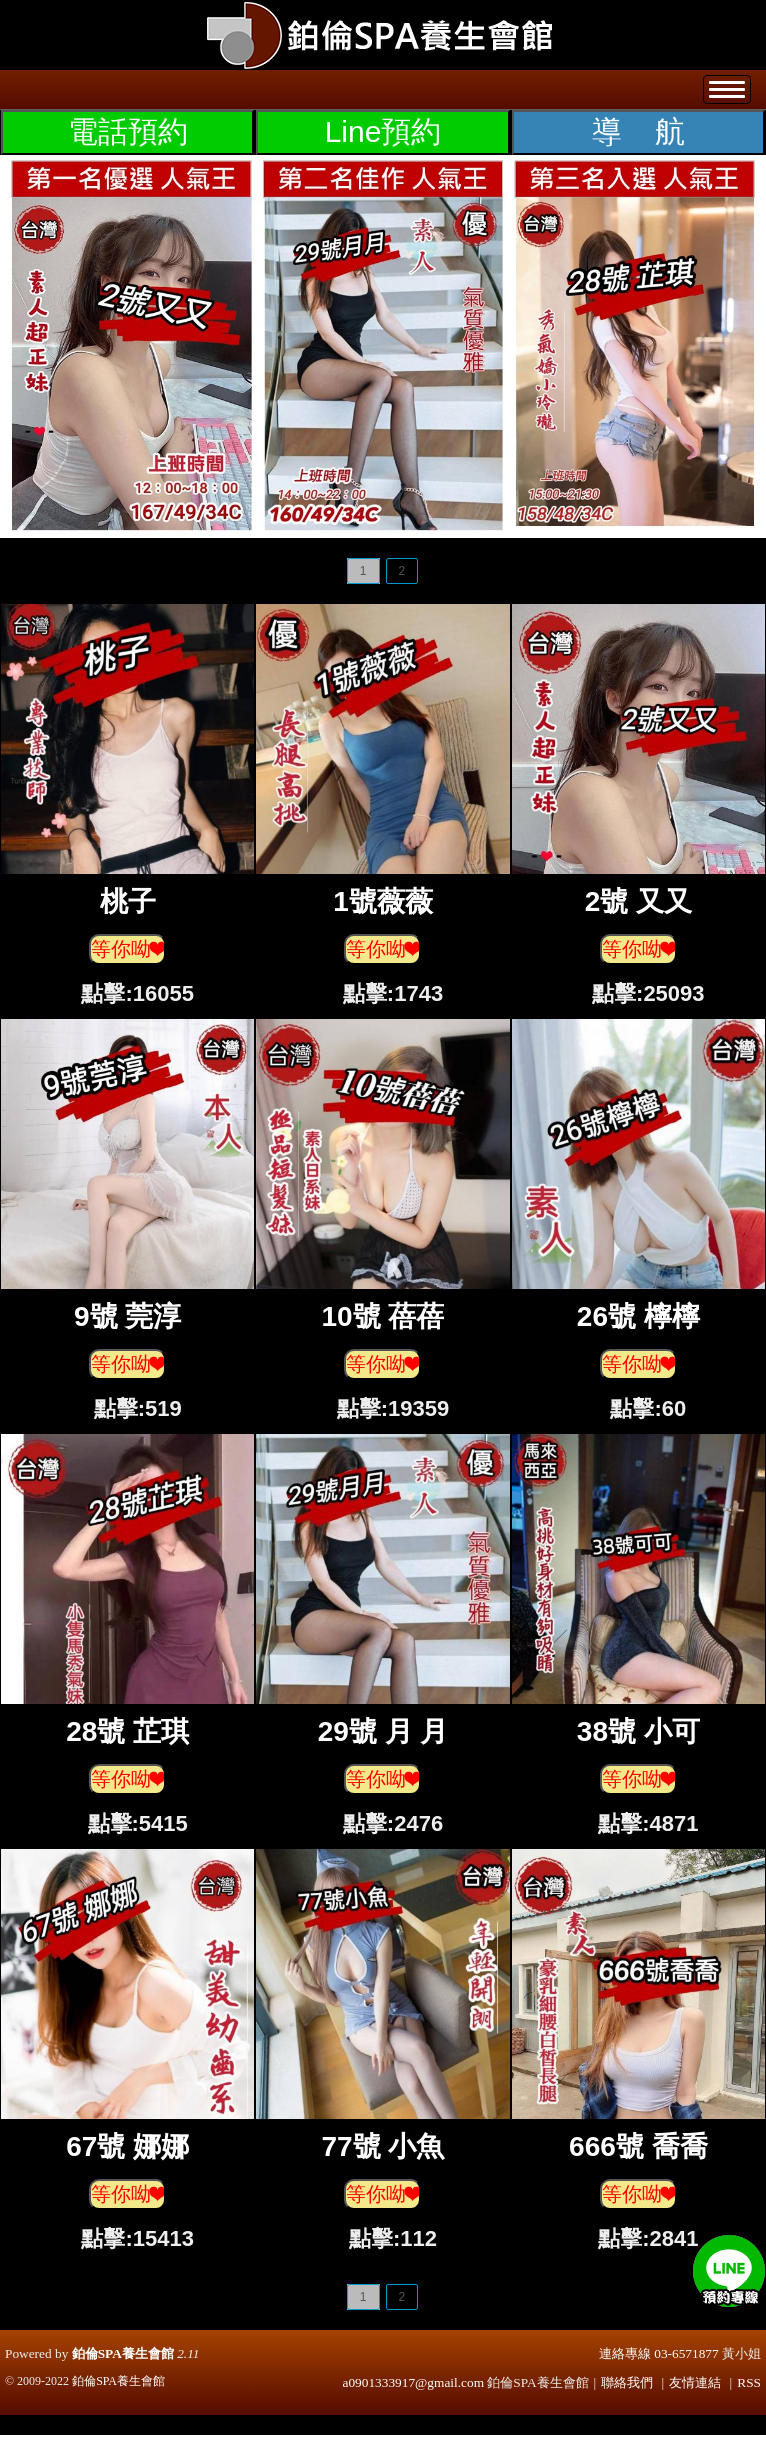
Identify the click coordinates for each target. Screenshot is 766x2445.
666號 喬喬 (638, 2146)
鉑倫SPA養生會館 (123, 2353)
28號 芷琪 (127, 1731)
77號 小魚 (383, 2146)
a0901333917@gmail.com (413, 2382)
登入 (637, 9)
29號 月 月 (383, 1731)
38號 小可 (638, 1731)
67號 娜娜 (127, 2146)
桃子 (128, 901)
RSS (749, 2382)
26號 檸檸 (638, 1316)
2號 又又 (638, 901)
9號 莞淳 (127, 1316)
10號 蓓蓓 (383, 1316)
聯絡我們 (627, 2382)
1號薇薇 (383, 901)
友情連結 (695, 2382)
